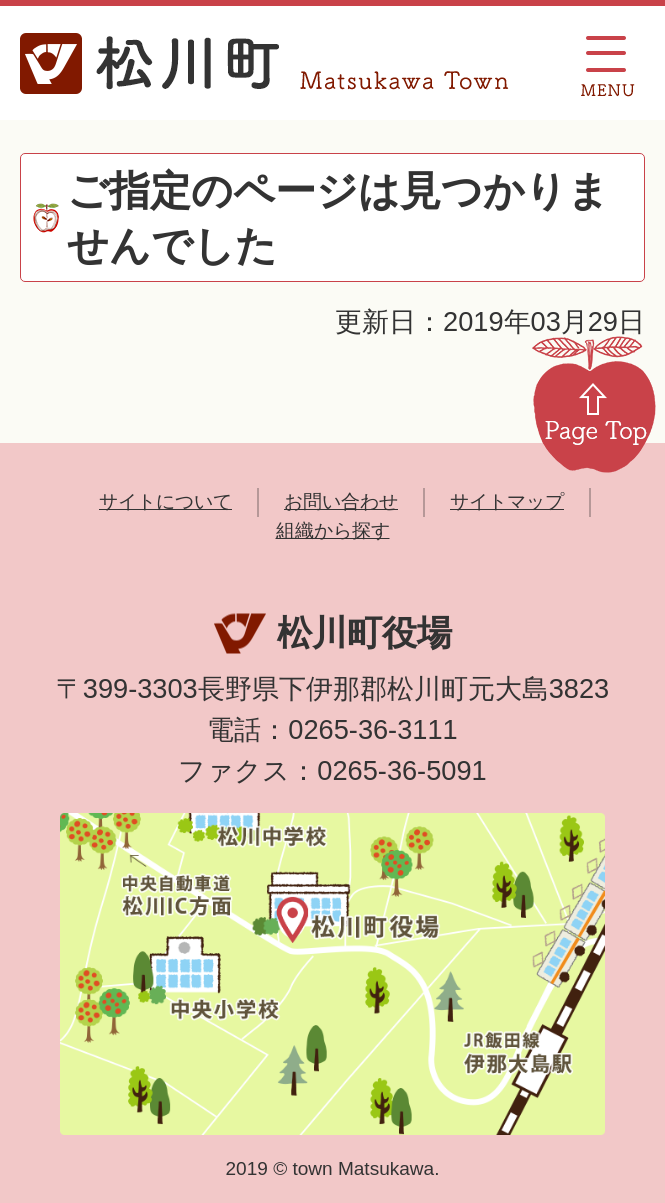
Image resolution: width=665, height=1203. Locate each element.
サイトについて (165, 501)
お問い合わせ (341, 501)
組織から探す (333, 530)
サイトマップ (507, 501)
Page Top (594, 403)
